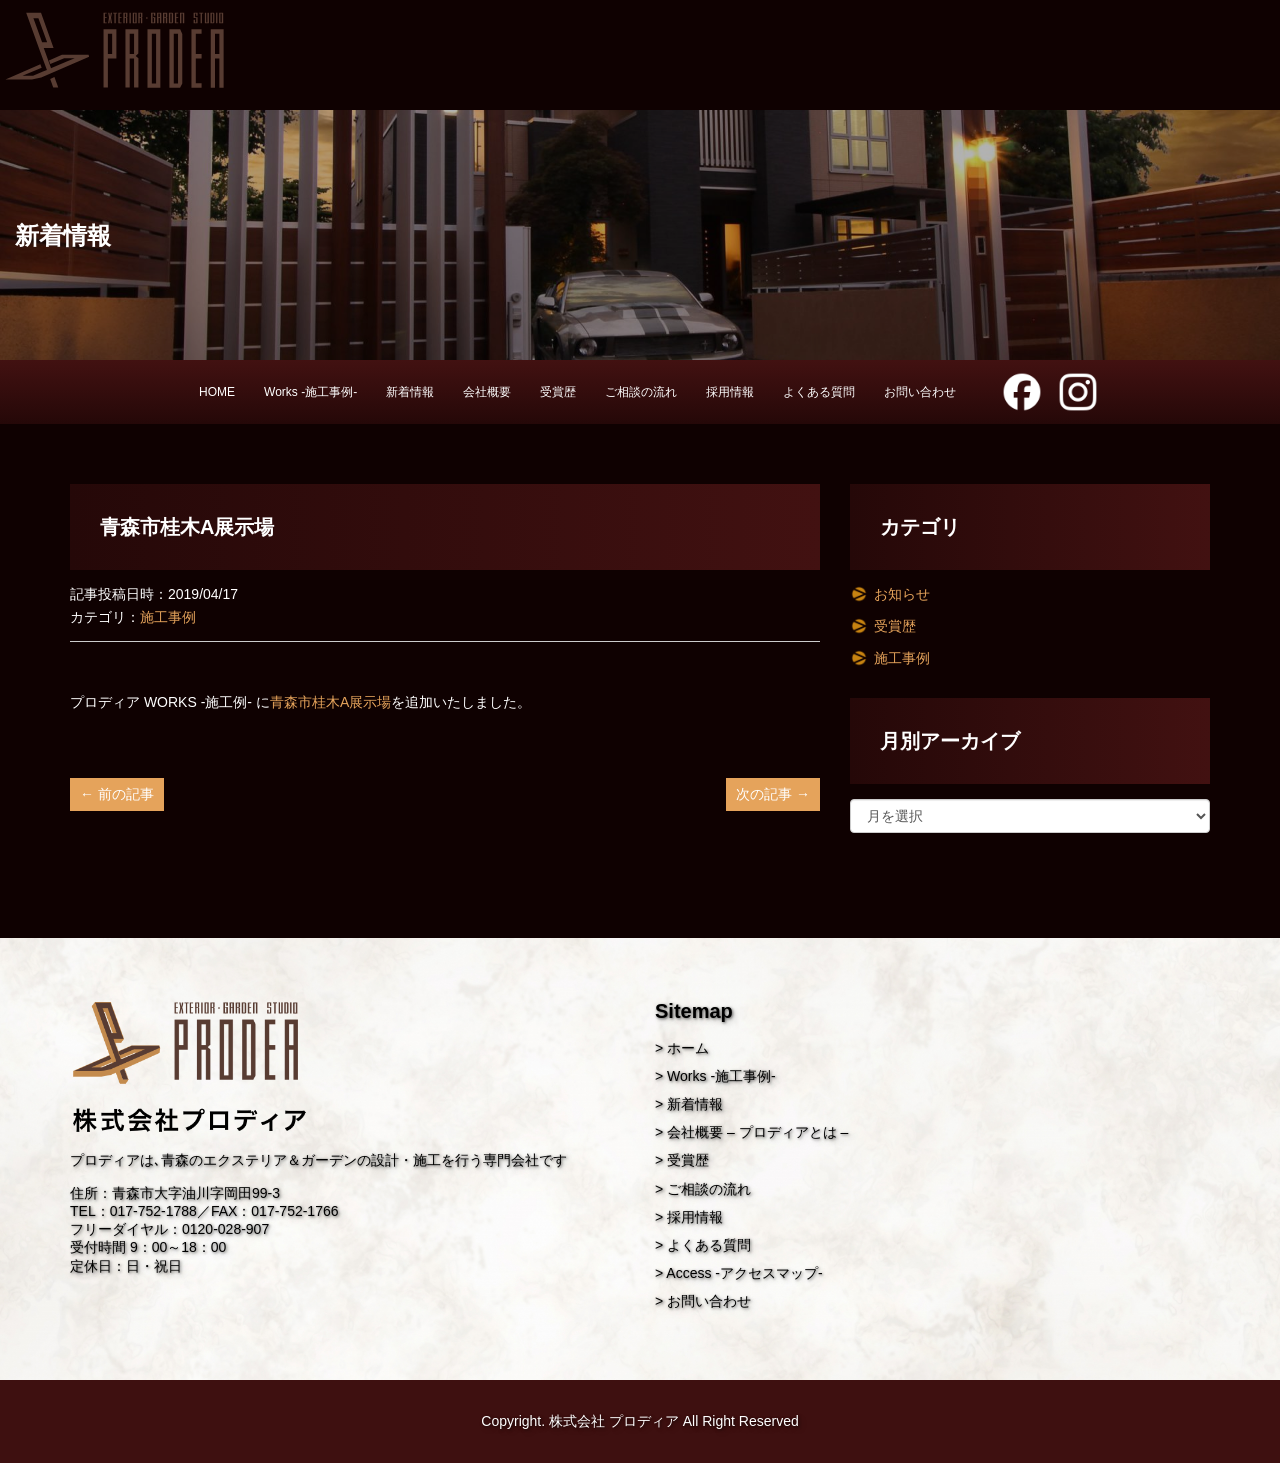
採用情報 (730, 392)
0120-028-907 (225, 1229)
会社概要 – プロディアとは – (757, 1132)
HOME (217, 392)
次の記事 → (773, 794)
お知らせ (902, 594)
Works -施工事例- (310, 392)
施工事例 (168, 617)
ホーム (688, 1048)
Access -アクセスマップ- (744, 1273)
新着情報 (410, 392)
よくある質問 (819, 392)
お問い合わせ (920, 392)
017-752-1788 (153, 1211)
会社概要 (487, 392)
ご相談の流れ (641, 392)
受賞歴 (558, 392)
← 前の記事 (117, 794)
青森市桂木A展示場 (330, 702)
